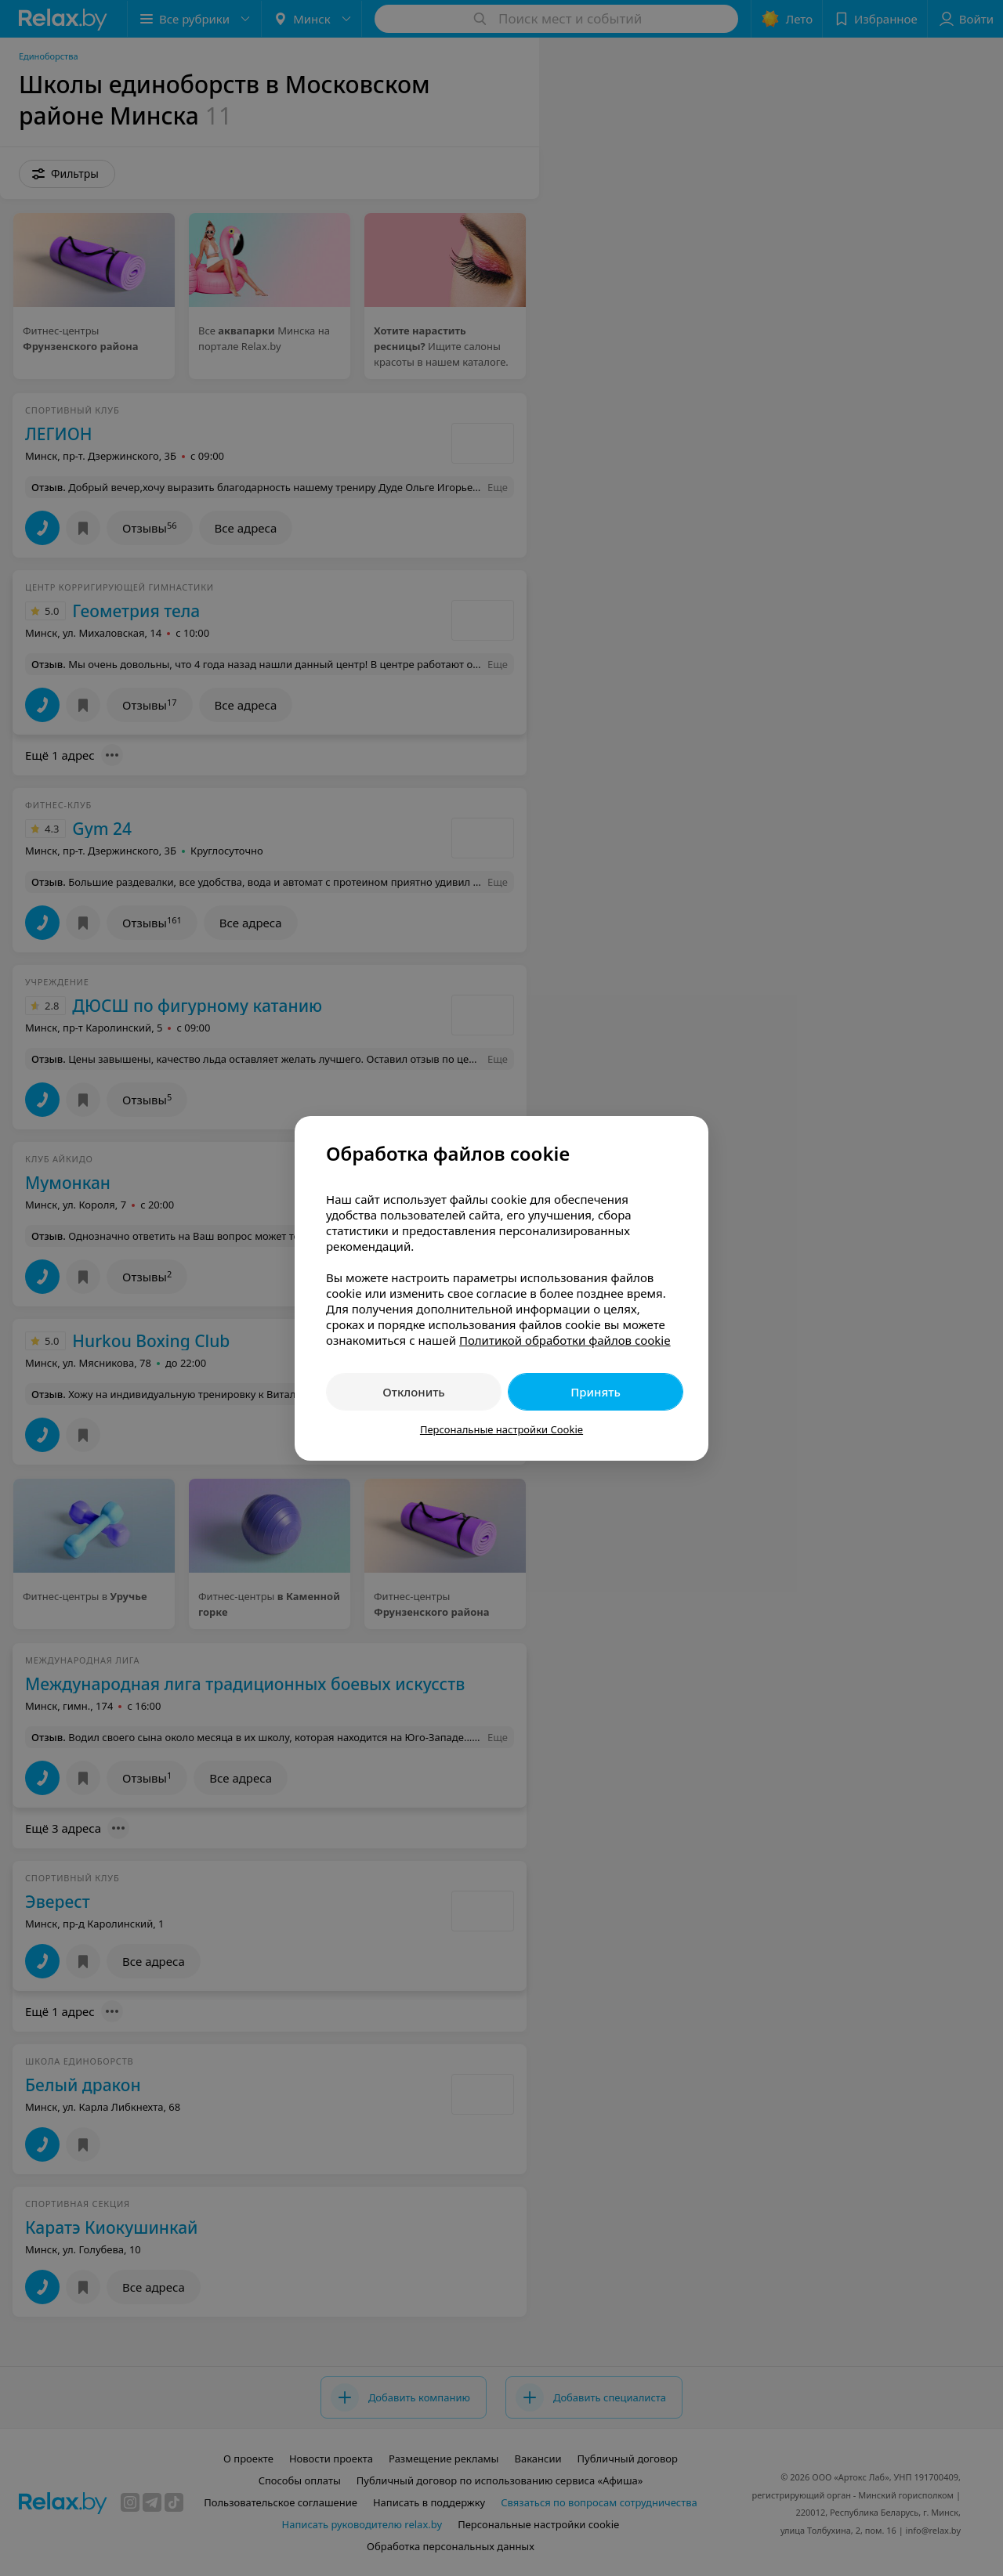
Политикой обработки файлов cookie (565, 1340)
